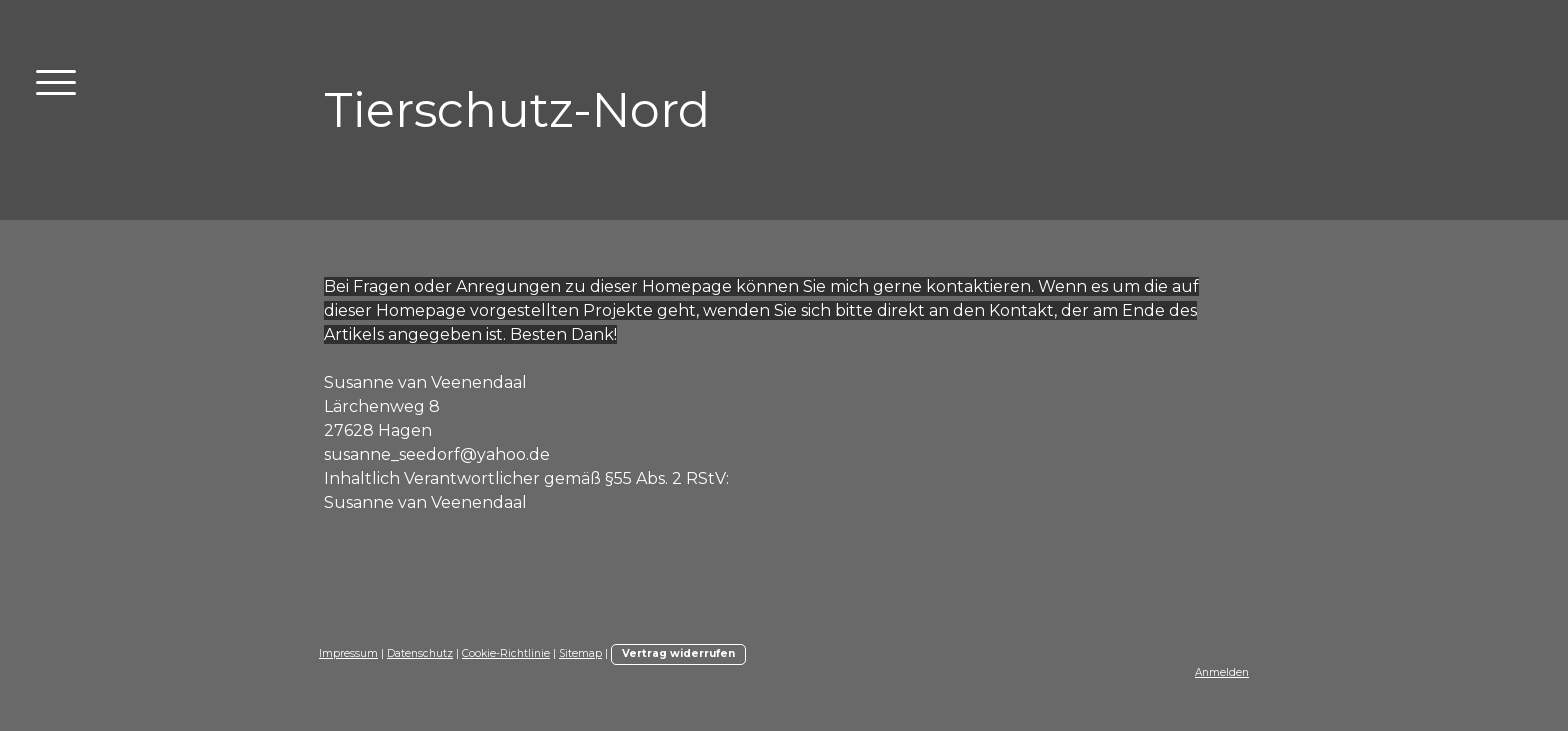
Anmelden (1222, 672)
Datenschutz (420, 653)
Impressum (348, 653)
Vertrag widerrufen (678, 653)
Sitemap (580, 653)
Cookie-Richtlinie (506, 653)
